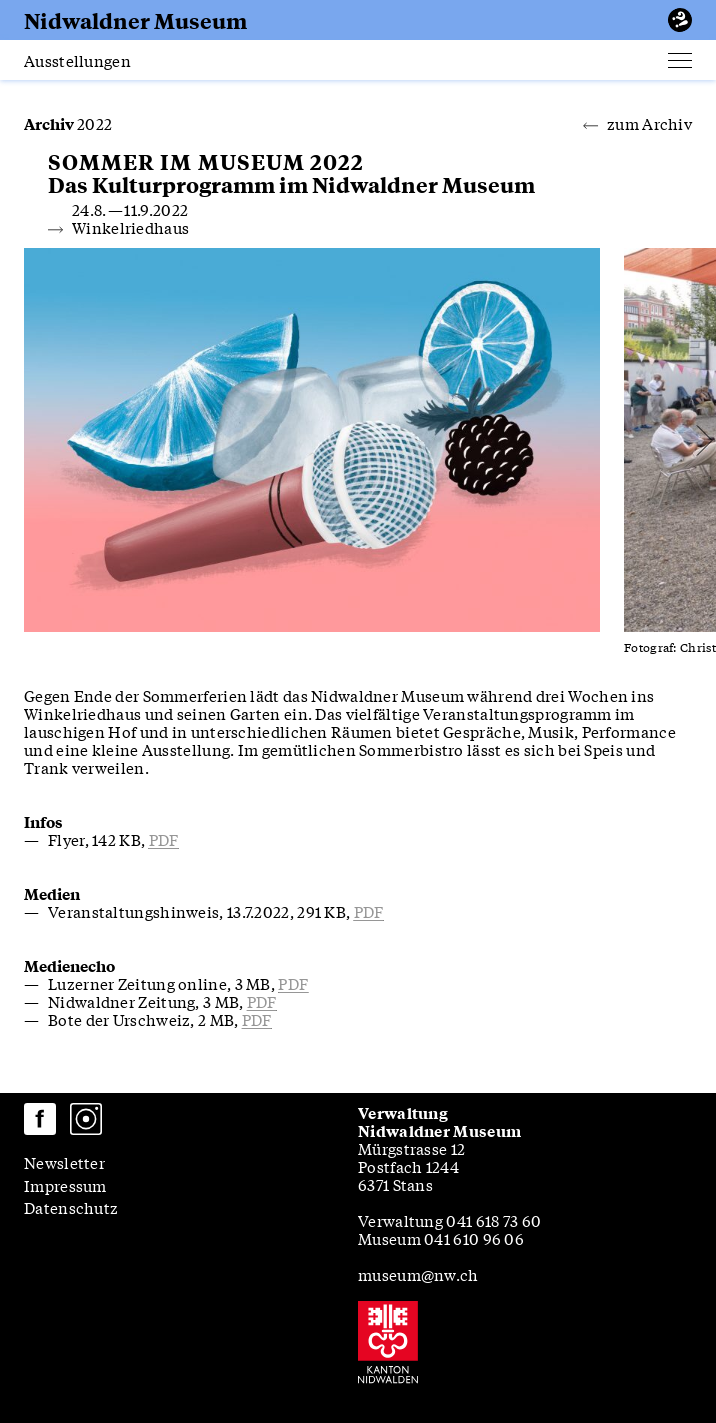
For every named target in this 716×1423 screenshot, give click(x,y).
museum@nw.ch (418, 1274)
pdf (164, 839)
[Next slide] (626, 440)
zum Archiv (637, 123)
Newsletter (64, 1162)
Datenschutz (71, 1207)
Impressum (65, 1185)
